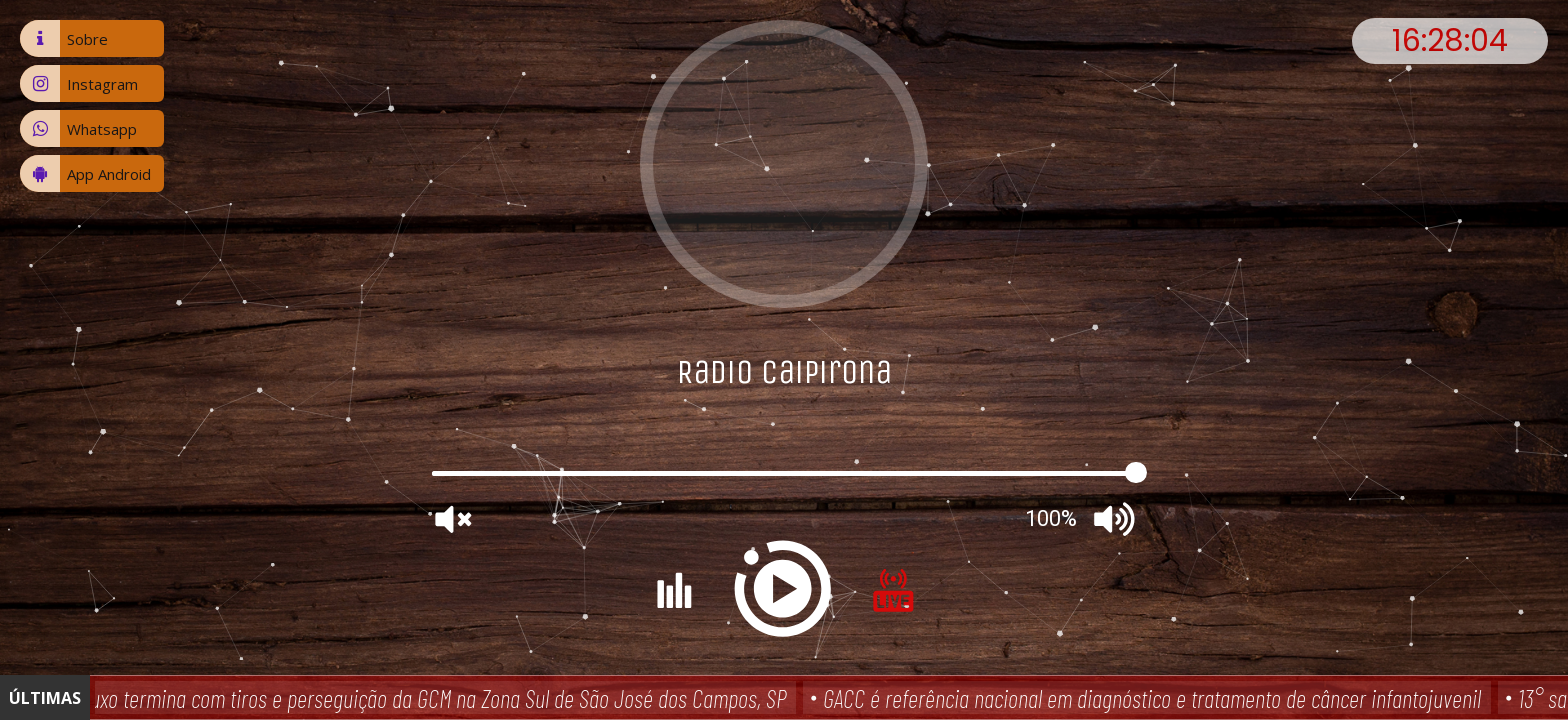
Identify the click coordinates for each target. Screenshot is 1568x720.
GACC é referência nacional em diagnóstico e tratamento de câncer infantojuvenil (1155, 698)
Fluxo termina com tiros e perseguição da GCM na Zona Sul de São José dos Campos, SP (434, 698)
